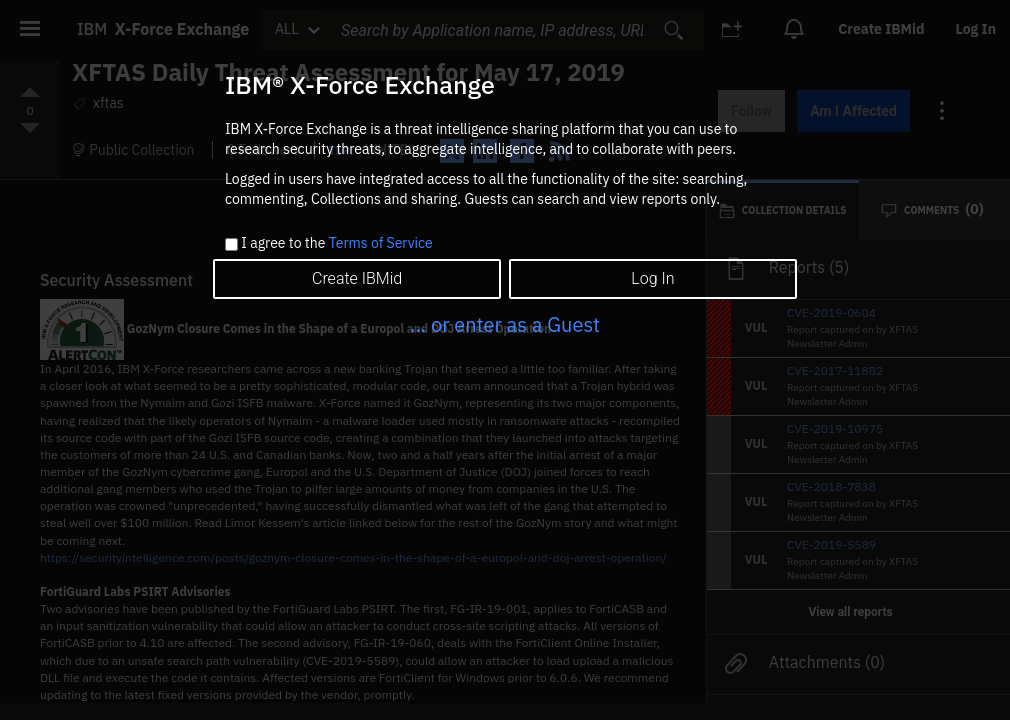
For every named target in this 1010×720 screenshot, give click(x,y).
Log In (652, 278)
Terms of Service (381, 243)
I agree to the (336, 244)
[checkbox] (231, 244)
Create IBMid (357, 278)
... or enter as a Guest (505, 324)
